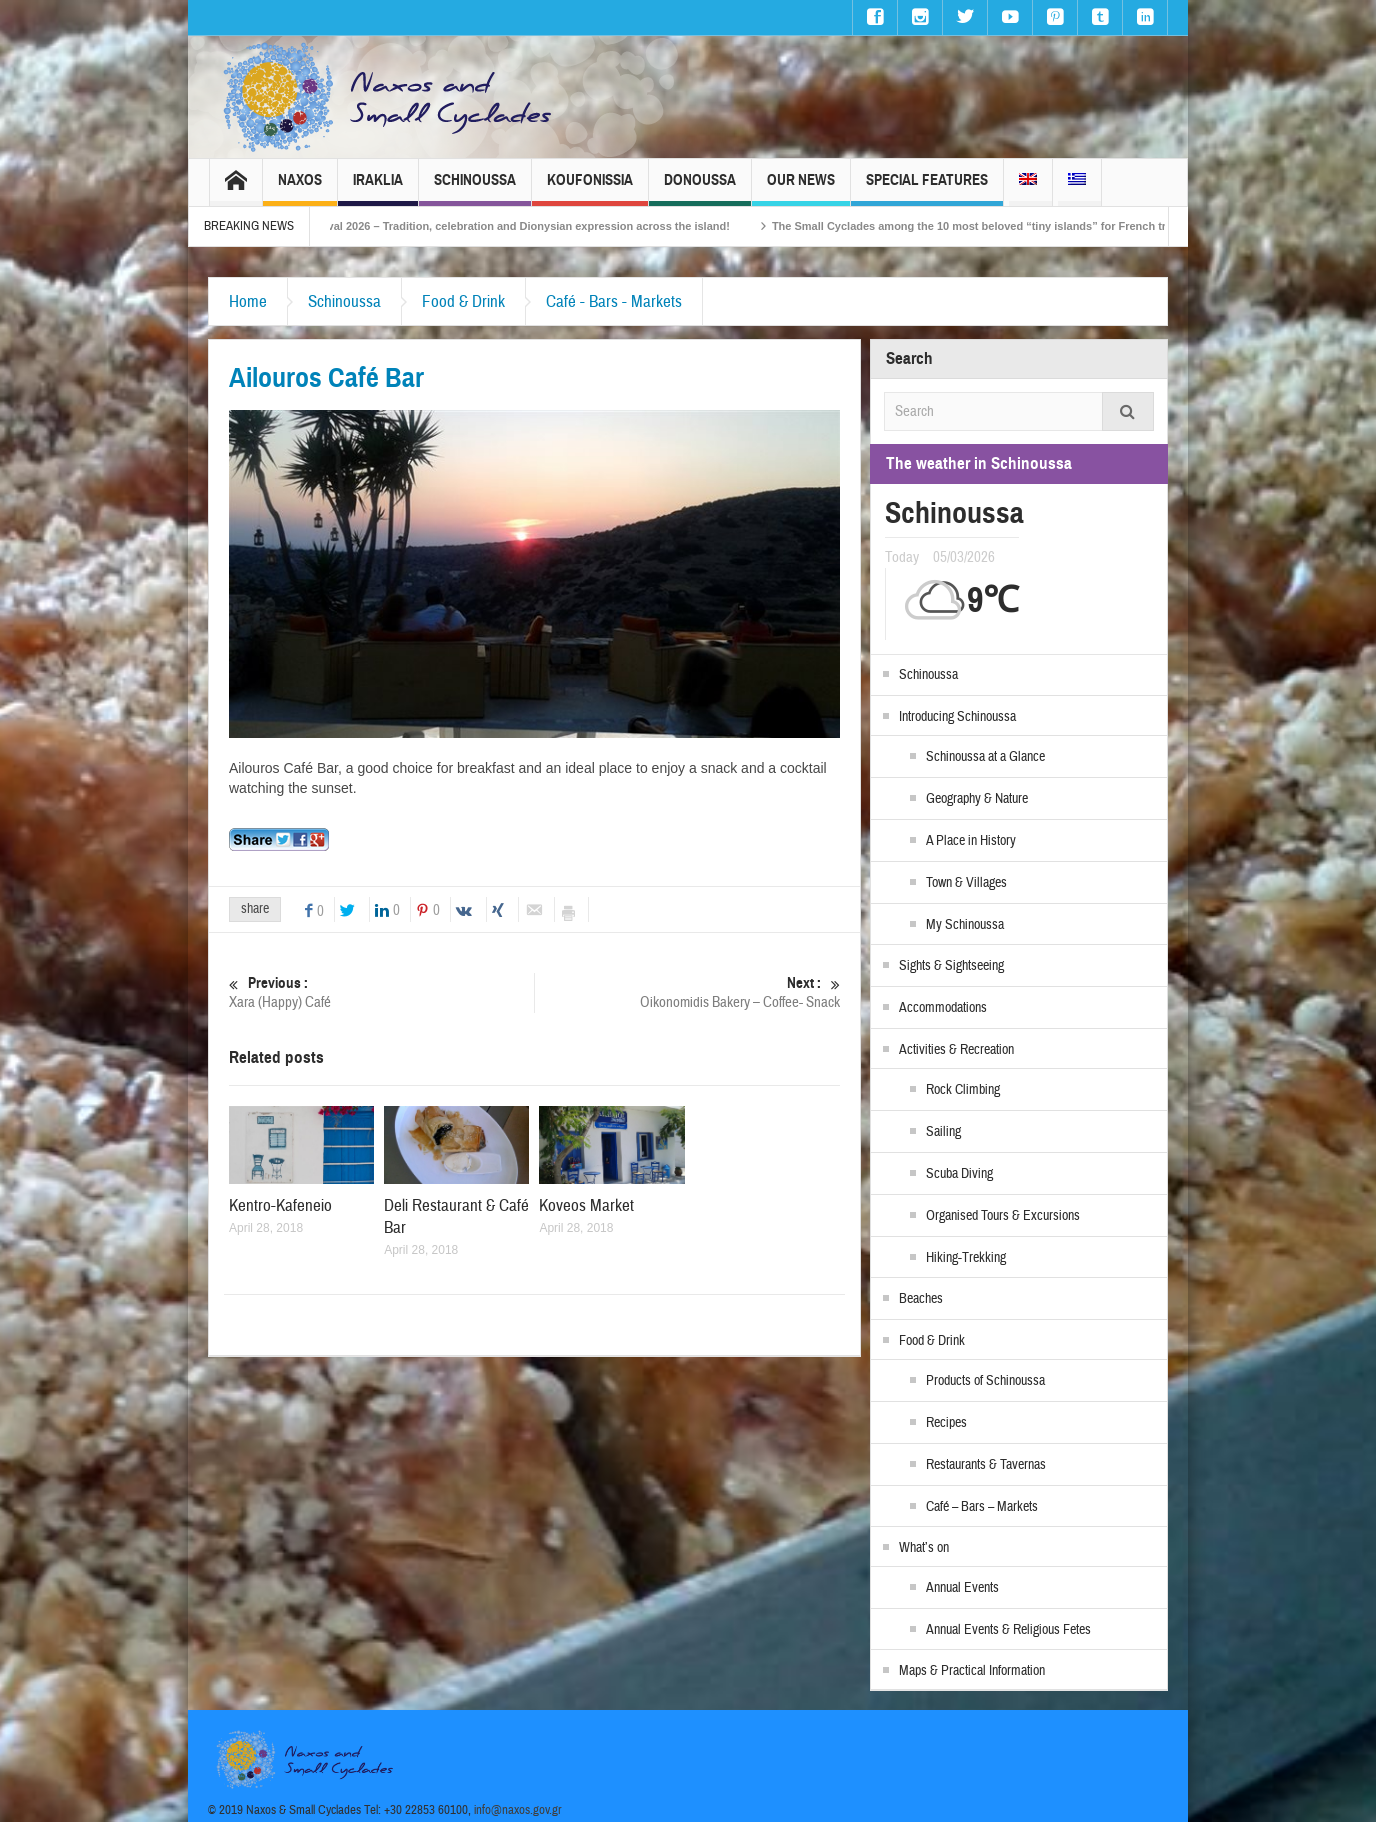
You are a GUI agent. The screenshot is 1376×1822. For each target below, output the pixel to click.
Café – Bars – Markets (982, 1507)
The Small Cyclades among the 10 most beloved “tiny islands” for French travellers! (1022, 226)
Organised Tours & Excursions (1003, 1216)
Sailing (943, 1132)
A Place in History (971, 841)
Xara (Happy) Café (381, 992)
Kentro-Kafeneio (280, 1205)
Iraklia (378, 188)
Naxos (300, 188)
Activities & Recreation (956, 1050)
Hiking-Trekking (966, 1258)
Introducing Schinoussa (957, 717)
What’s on (924, 1548)
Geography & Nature (977, 799)
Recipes (946, 1423)
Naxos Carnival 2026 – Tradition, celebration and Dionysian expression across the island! (527, 226)
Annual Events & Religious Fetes (1008, 1630)
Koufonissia (590, 188)
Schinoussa (475, 188)
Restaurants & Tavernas (986, 1465)
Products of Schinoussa (985, 1381)
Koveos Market (586, 1205)
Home (248, 301)
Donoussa (700, 188)
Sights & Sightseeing (951, 966)
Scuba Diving (959, 1174)
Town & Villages (966, 883)
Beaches (921, 1299)
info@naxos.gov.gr (518, 1810)
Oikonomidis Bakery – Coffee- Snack (687, 992)
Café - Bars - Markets (614, 301)
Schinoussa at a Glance (985, 757)
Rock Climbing (963, 1090)
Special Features (927, 188)
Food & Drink (463, 301)
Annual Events (962, 1588)
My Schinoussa (965, 925)
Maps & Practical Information (972, 1671)
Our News (801, 188)
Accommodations (943, 1008)
